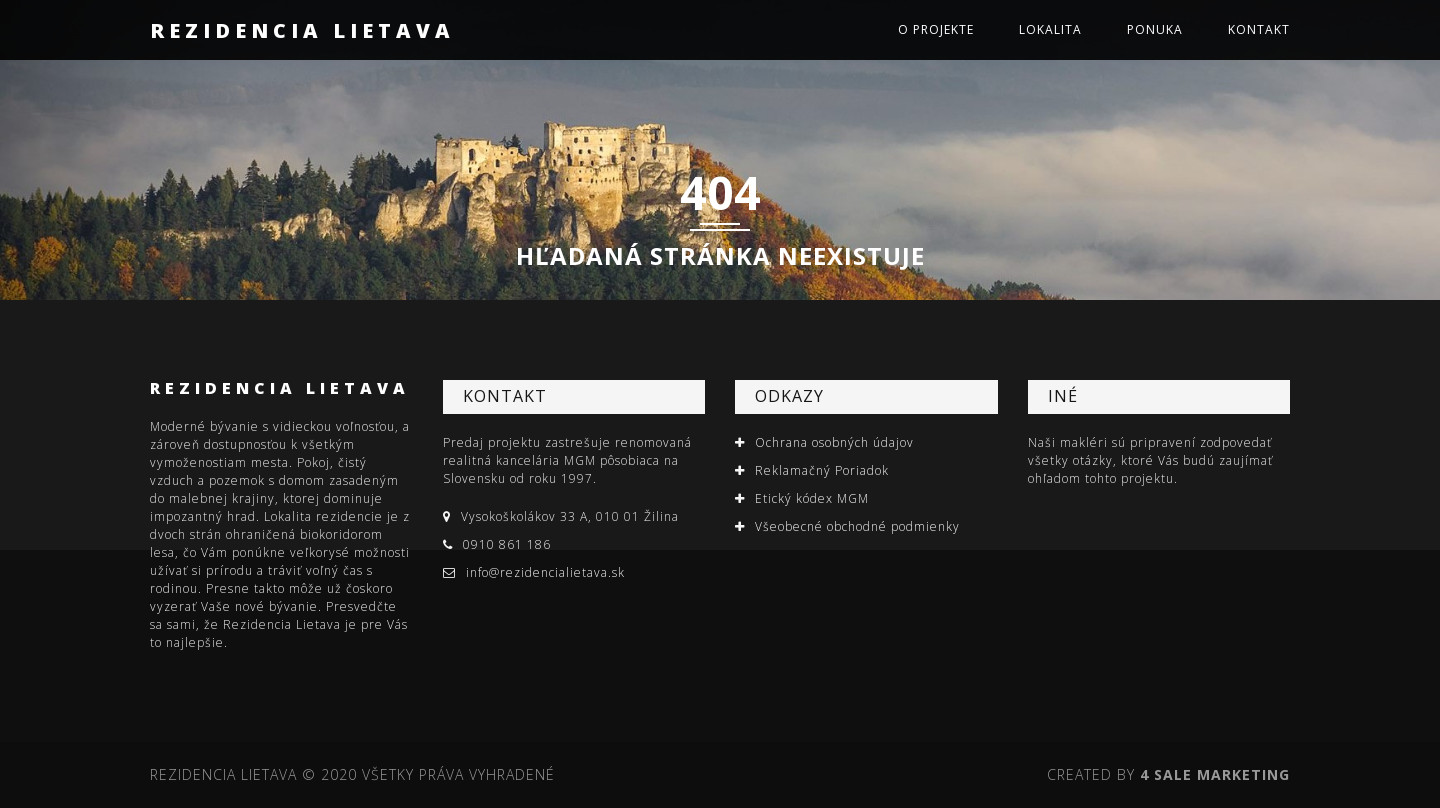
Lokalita (1050, 29)
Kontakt (1259, 29)
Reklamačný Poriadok (822, 470)
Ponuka (1155, 29)
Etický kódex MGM (812, 498)
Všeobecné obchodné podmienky (857, 526)
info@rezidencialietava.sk (545, 572)
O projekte (936, 29)
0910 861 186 (507, 544)
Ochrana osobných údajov (834, 442)
